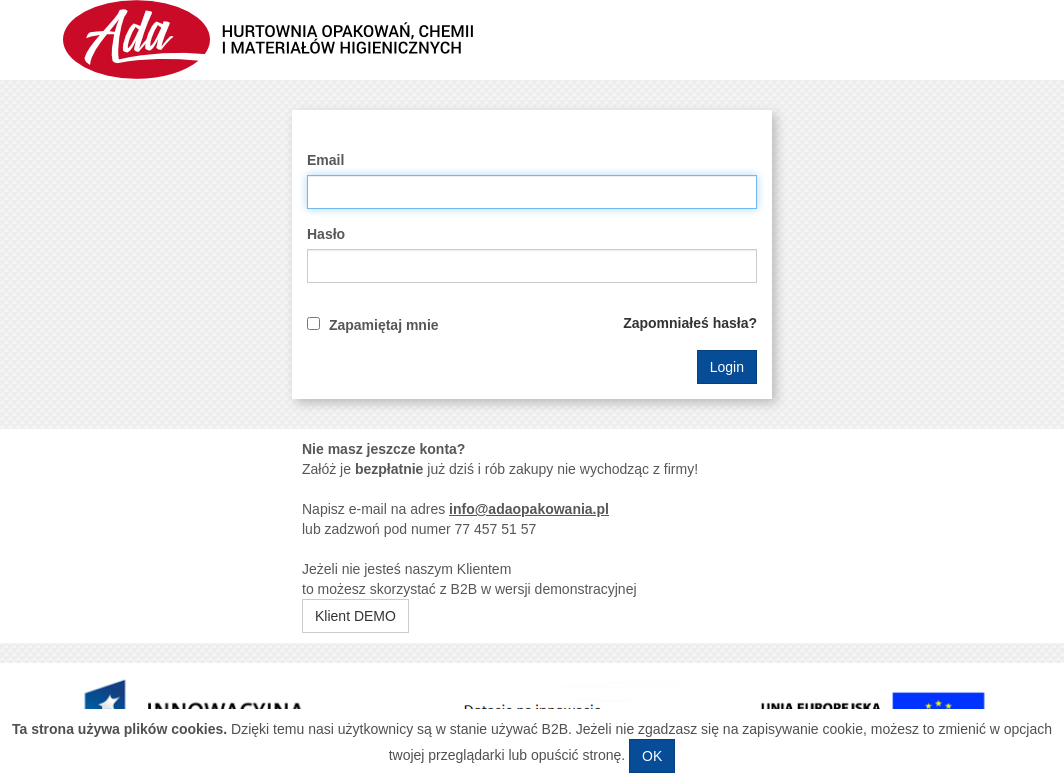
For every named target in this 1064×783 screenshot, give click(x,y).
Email (325, 160)
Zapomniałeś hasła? (690, 323)
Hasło (326, 234)
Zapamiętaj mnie (384, 325)
